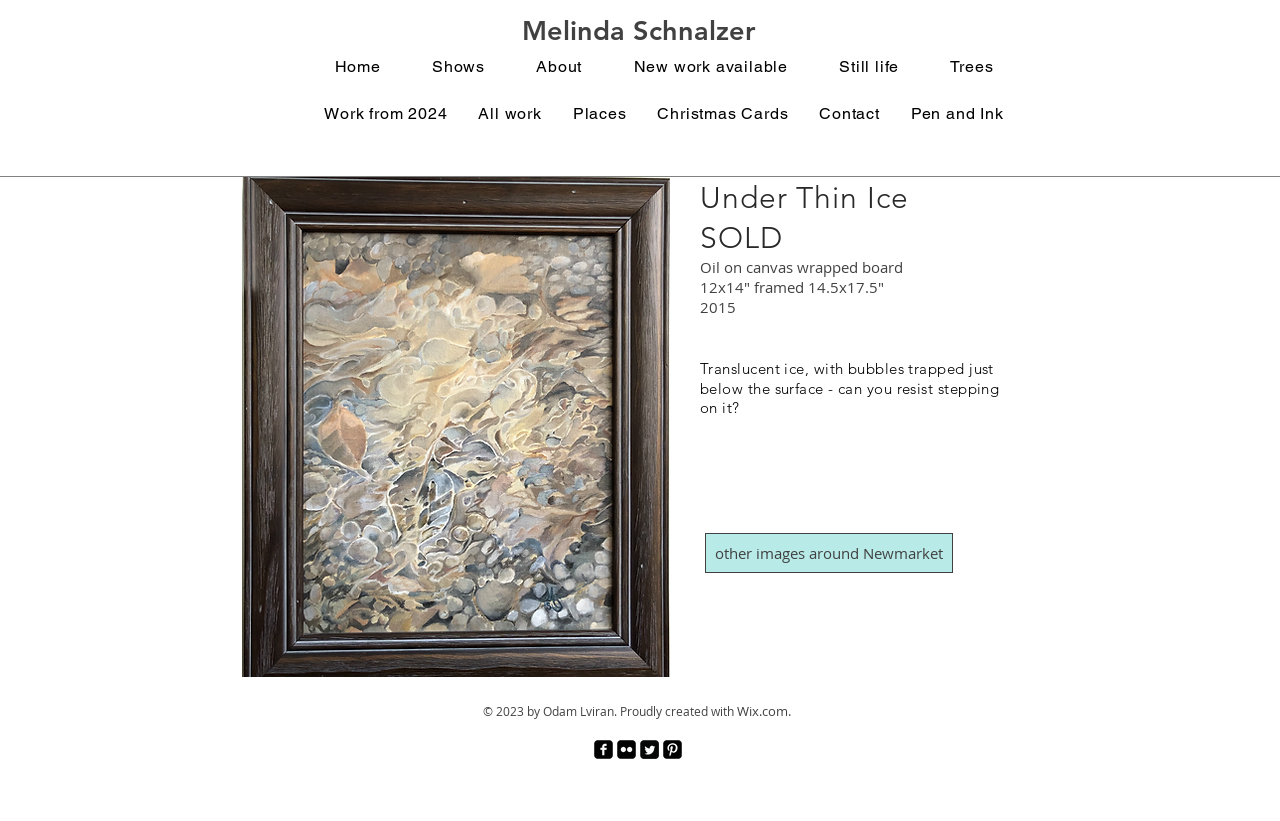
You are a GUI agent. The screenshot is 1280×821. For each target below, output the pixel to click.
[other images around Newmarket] (829, 553)
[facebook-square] (603, 749)
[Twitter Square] (649, 749)
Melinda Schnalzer (639, 30)
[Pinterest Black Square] (672, 749)
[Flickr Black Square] (626, 749)
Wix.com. (764, 711)
